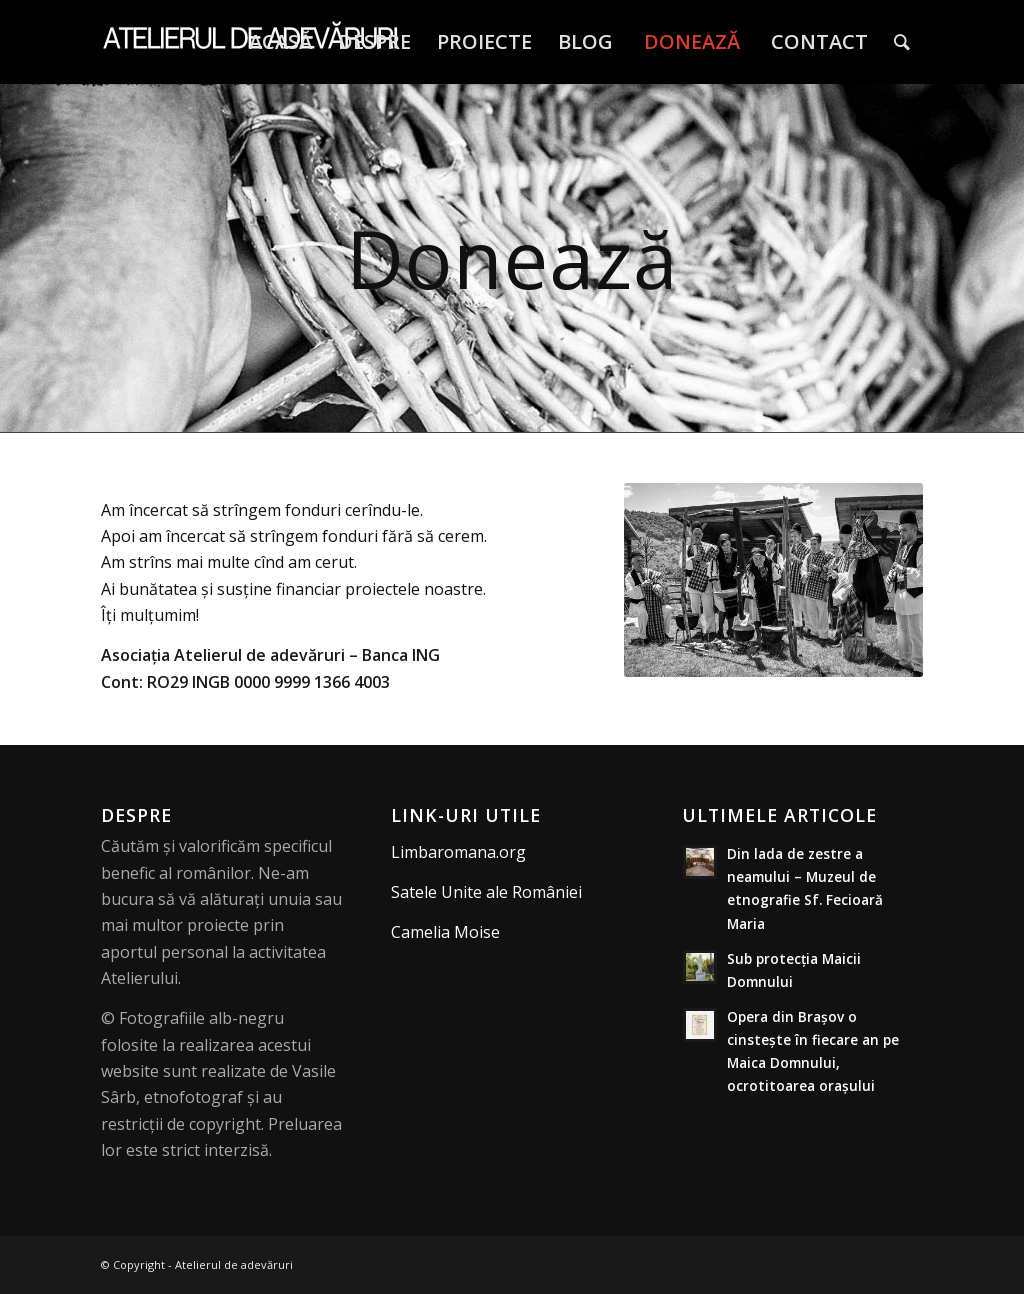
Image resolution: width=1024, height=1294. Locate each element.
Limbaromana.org (458, 852)
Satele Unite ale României (486, 892)
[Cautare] (902, 42)
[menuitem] (280, 42)
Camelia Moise (445, 932)
